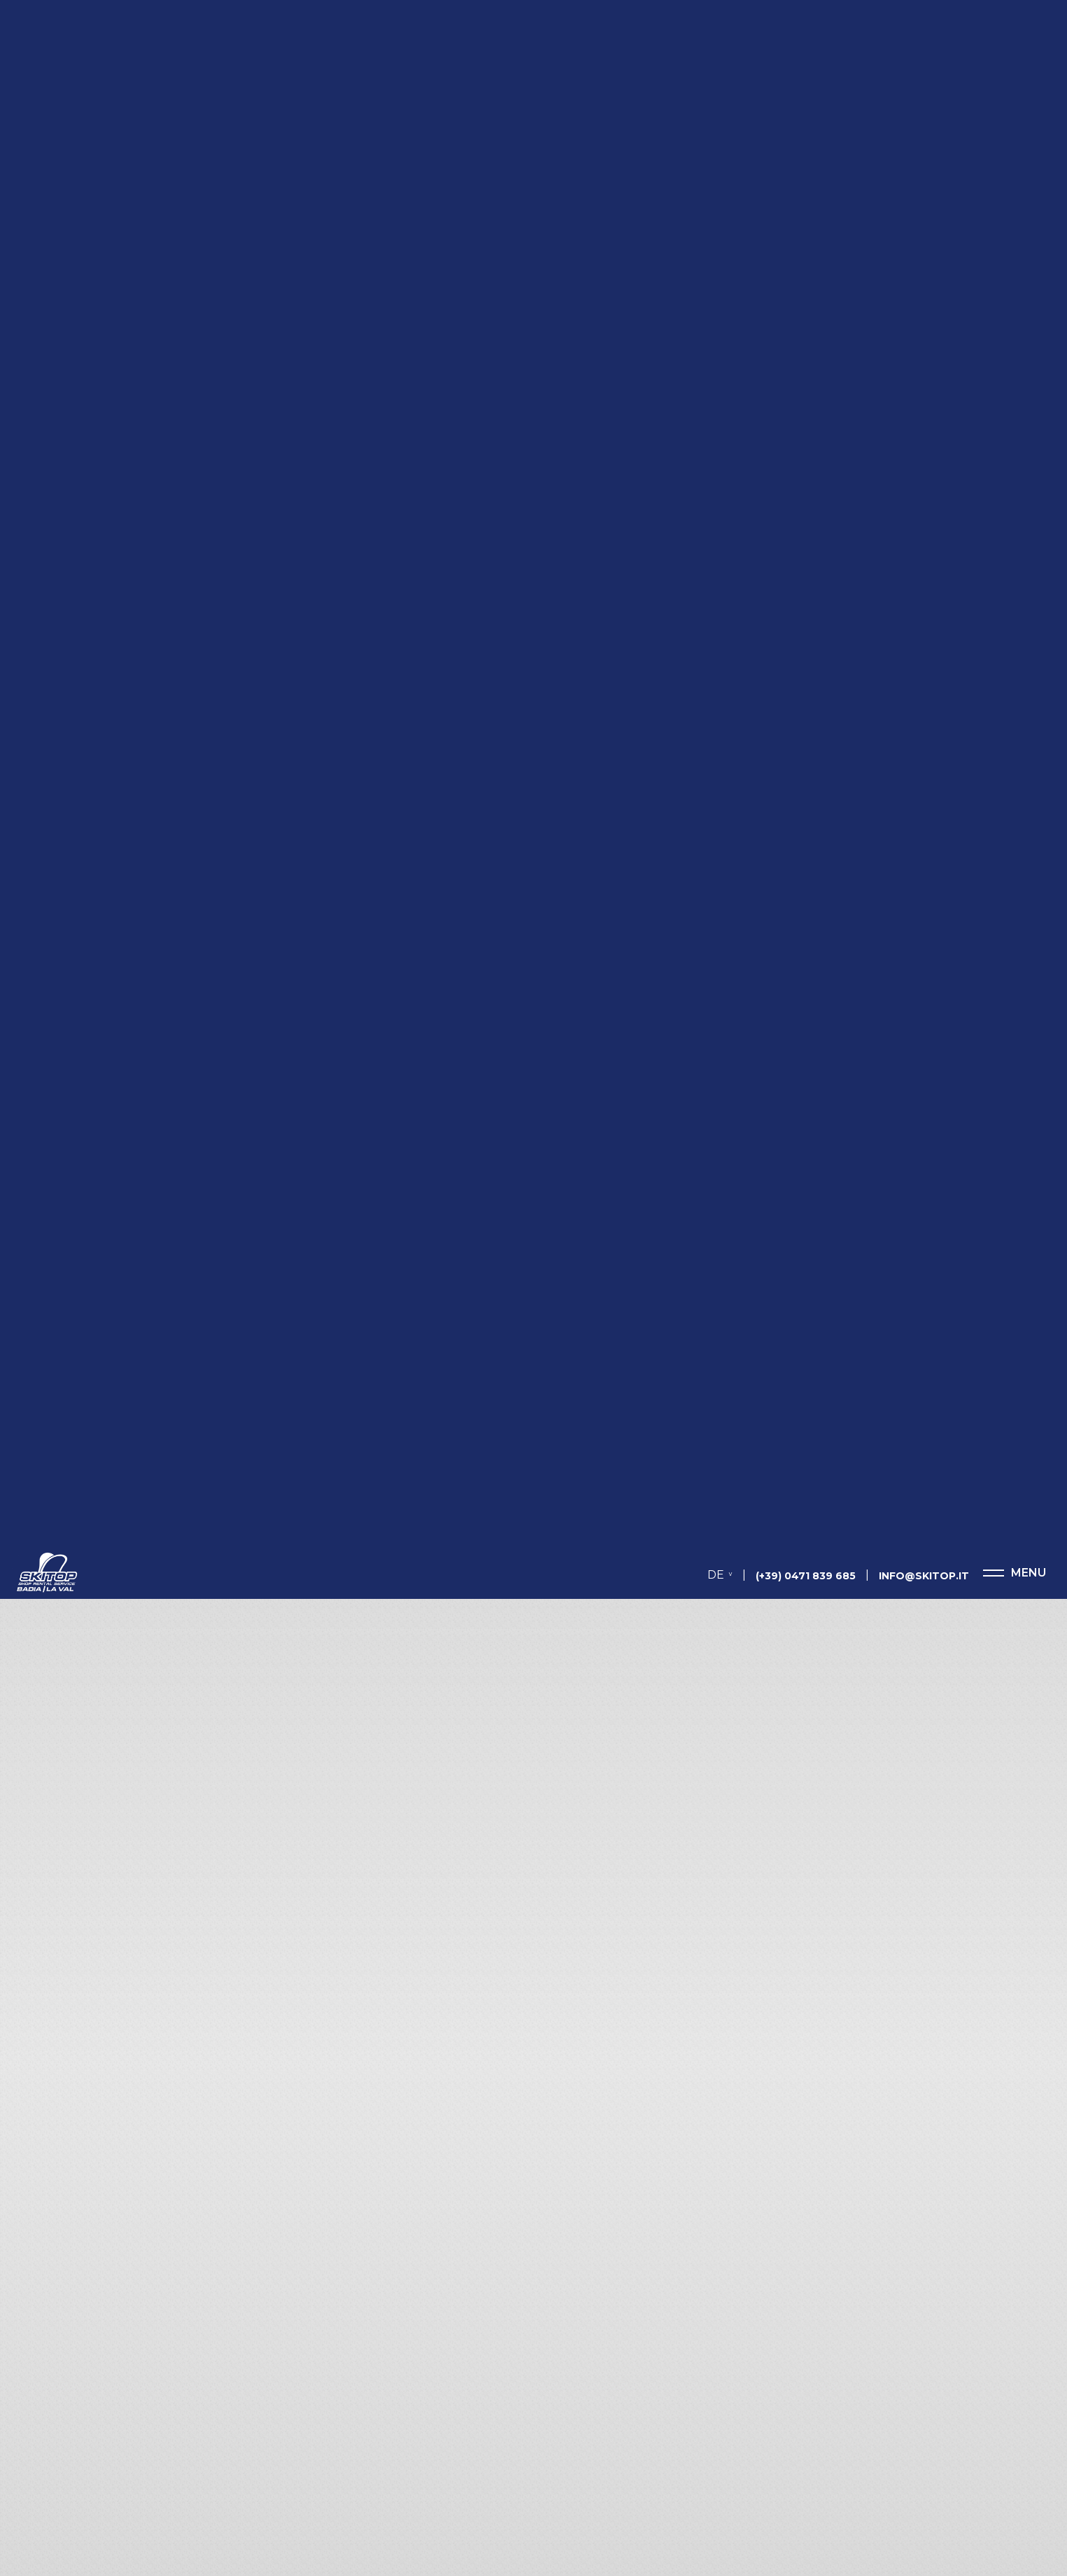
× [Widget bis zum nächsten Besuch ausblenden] (45, 2487)
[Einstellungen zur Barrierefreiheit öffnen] (31, 2502)
